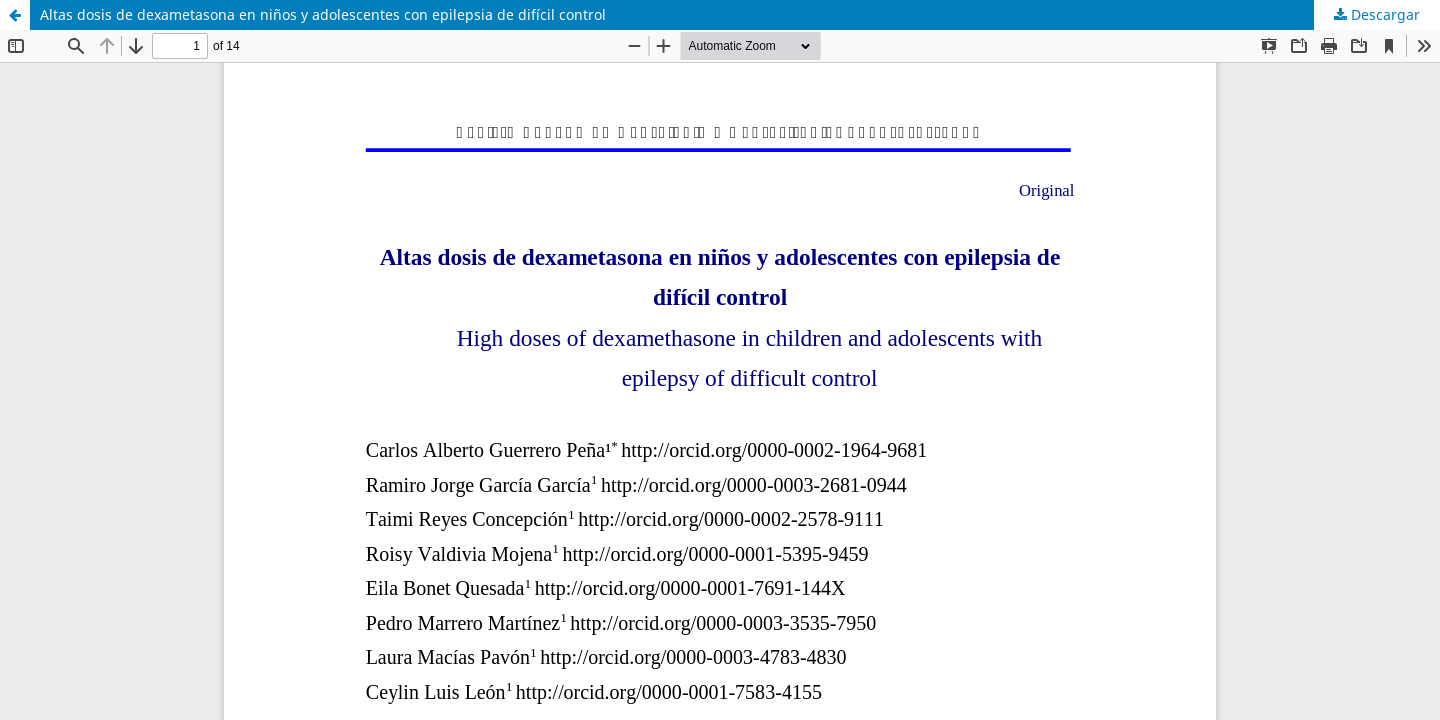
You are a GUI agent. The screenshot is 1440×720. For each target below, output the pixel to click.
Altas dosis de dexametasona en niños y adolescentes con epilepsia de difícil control (323, 14)
